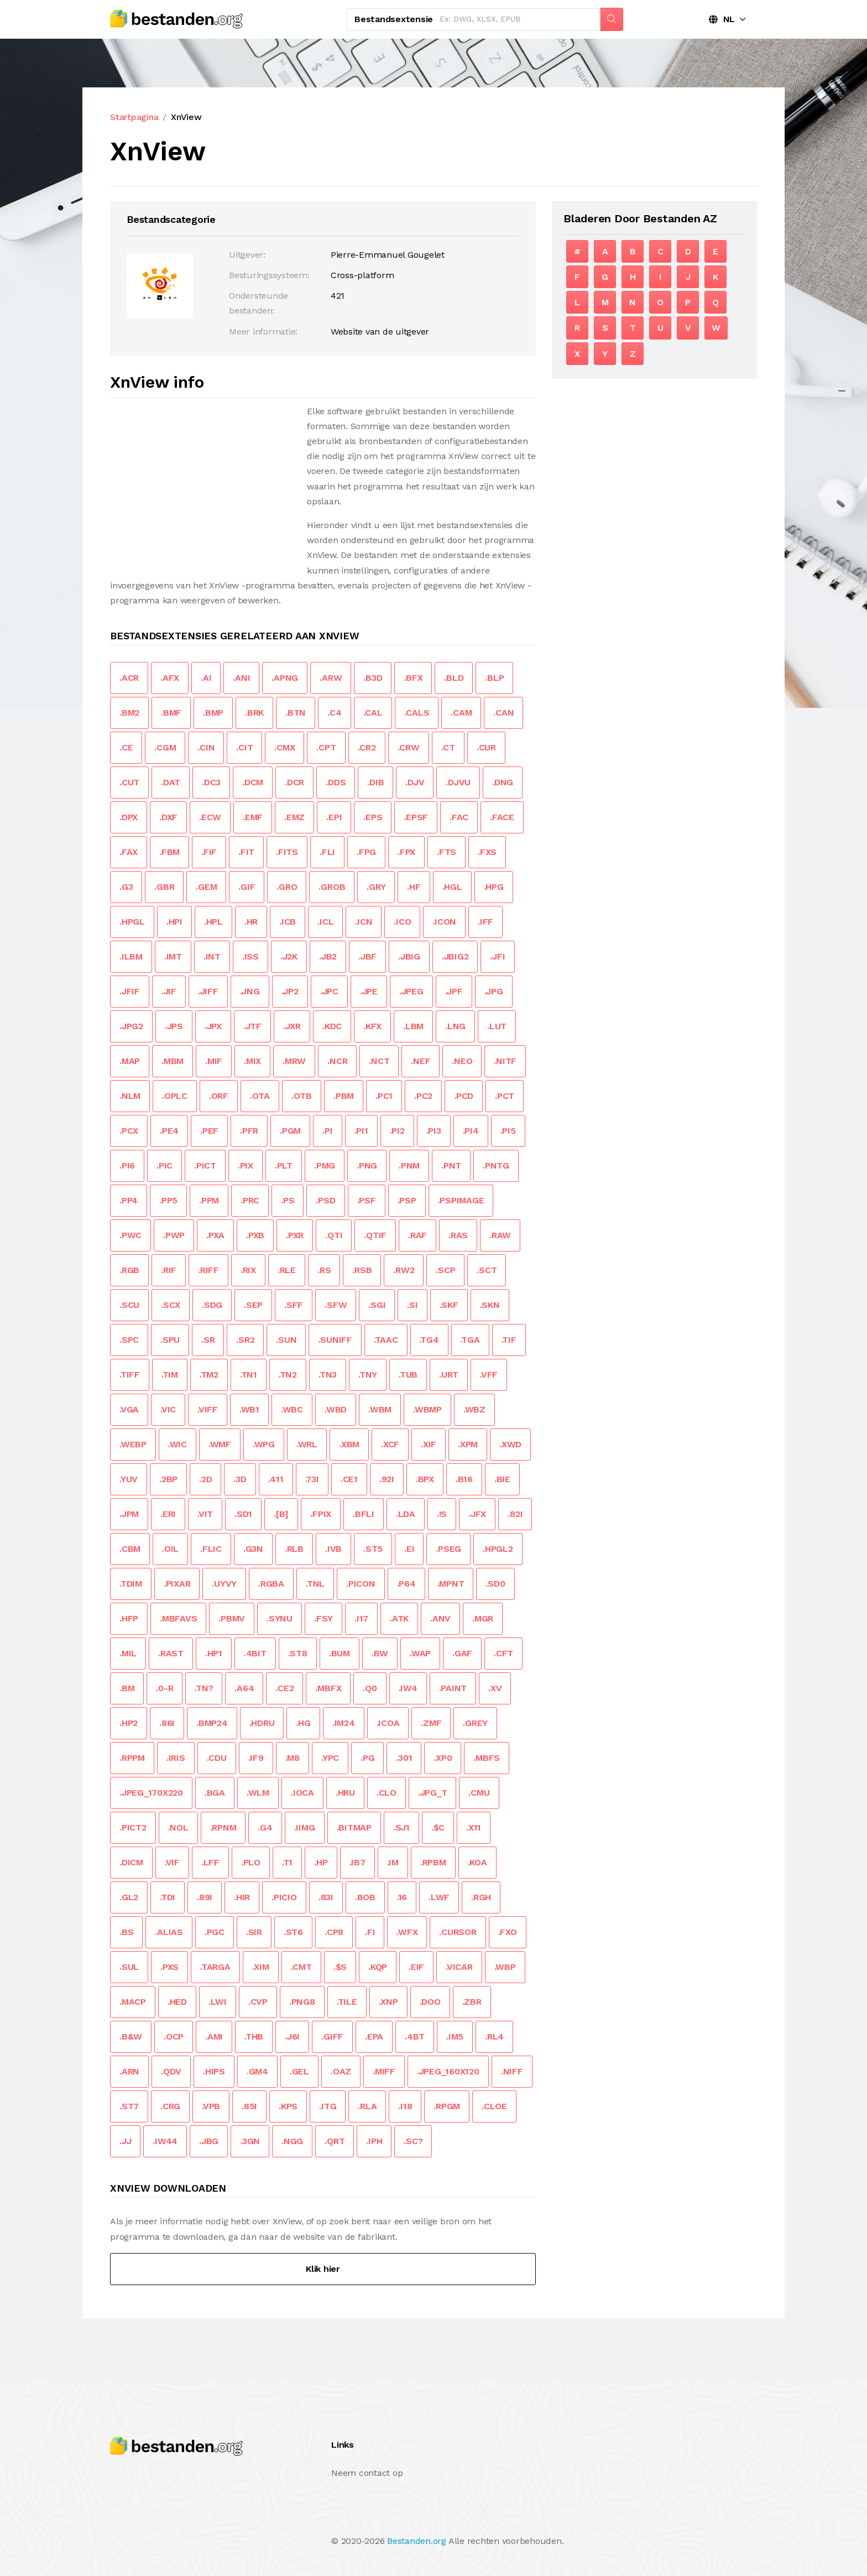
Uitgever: (247, 254)
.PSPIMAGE (461, 1200)
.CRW (409, 747)
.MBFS (486, 1758)
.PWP (174, 1235)
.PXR (295, 1235)
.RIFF (208, 1270)
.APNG (284, 677)
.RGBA (271, 1583)
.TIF (509, 1339)
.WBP (505, 1967)
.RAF (417, 1235)
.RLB (294, 1548)
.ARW (331, 677)
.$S (340, 1967)
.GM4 (257, 2071)
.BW (380, 1653)
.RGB (129, 1270)
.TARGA (215, 1967)
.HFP (128, 1618)
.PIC (164, 1165)
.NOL (178, 1827)
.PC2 (423, 1096)
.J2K (288, 956)
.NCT (379, 1061)
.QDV (171, 2071)
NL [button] (722, 19)
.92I (386, 1479)
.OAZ (341, 2071)
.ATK (399, 1618)
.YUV (128, 1479)
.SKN (490, 1305)
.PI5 (508, 1130)
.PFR (249, 1130)
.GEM (206, 887)
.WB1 (249, 1409)
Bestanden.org (416, 2541)
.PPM (209, 1200)
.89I (204, 1897)
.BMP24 (212, 1723)
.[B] (281, 1514)
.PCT (504, 1096)
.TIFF (129, 1374)
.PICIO (284, 1897)
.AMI (214, 2036)
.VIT (205, 1514)
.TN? (204, 1688)
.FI (370, 1932)
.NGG (292, 2141)
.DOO (430, 2001)
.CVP (258, 2001)
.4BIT (255, 1653)
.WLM (258, 1792)
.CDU (217, 1758)
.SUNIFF (335, 1339)
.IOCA (302, 1792)
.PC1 (384, 1096)
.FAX (128, 852)
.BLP (494, 677)
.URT (448, 1374)
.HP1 (213, 1653)
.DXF (168, 817)
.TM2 (209, 1374)
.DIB (375, 782)
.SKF (449, 1305)
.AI (206, 677)
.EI (409, 1548)
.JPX (213, 1026)
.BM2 (129, 712)
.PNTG (496, 1165)
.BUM (339, 1653)
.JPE (369, 991)
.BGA (215, 1792)
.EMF (253, 817)
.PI (327, 1130)
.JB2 (328, 956)
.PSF (366, 1200)
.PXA (215, 1235)
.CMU (478, 1792)
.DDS (336, 782)
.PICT (205, 1165)
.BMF (171, 712)
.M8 (292, 1758)
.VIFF (207, 1409)
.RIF (168, 1270)
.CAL (373, 712)
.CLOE (494, 2106)
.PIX (245, 1165)
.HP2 (128, 1723)
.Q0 (370, 1688)
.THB (253, 2036)
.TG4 (429, 1339)
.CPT (326, 747)
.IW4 (408, 1688)
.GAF (462, 1653)
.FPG (366, 852)
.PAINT (453, 1688)
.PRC (250, 1200)
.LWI (217, 2001)
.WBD (336, 1409)
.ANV (440, 1618)
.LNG (455, 1026)
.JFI (497, 956)
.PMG (324, 1165)
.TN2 (288, 1374)
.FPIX (320, 1514)
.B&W (130, 2036)
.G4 (265, 1827)
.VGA (129, 1409)
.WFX (406, 1932)
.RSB (362, 1270)
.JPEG (411, 991)
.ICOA (388, 1723)
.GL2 (128, 1897)
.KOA (477, 1862)
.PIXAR (177, 1583)
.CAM (461, 712)
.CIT (244, 747)
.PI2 (397, 1130)
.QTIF (375, 1235)
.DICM (131, 1862)
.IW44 (165, 2141)
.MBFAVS (178, 1618)
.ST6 (293, 1932)
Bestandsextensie (393, 19)
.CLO (386, 1792)
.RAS (458, 1235)
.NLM (129, 1096)
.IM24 (343, 1723)
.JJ (125, 2141)
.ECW (210, 817)
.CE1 (349, 1479)
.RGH (481, 1897)
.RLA (367, 2106)
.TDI (167, 1897)
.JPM (129, 1514)
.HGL (452, 887)
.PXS (169, 1967)
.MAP (129, 1061)
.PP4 (128, 1200)
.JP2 (290, 991)
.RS (324, 1270)
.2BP (168, 1479)
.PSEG (448, 1548)
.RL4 (494, 2036)
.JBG (208, 2141)
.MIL (128, 1653)
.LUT (496, 1026)
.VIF (172, 1862)
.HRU (345, 1792)
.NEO (462, 1061)
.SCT (487, 1270)
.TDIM (130, 1583)
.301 (404, 1758)
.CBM (129, 1548)
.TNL (315, 1583)
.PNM (409, 1165)
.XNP (388, 2001)
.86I (167, 1723)
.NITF (505, 1061)
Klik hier (323, 2269)
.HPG (494, 887)
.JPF (454, 991)
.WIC (177, 1444)
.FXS (487, 852)
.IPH (374, 2141)
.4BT (415, 2036)
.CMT (301, 1967)
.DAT (170, 782)
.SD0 (495, 1583)
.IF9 (256, 1758)
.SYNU (280, 1618)
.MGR (482, 1618)
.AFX (169, 677)
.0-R (164, 1688)
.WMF (219, 1444)
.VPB (211, 2106)
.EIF (416, 1967)
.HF (413, 887)
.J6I (292, 2036)
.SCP (445, 1270)
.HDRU (262, 1723)
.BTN (295, 712)
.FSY (323, 1618)
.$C (438, 1827)
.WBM (379, 1409)
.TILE (347, 2001)
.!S (442, 1514)
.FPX (406, 852)
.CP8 (334, 1932)
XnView (186, 117)
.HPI (174, 921)
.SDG (212, 1305)
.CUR (486, 747)
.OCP (174, 2036)
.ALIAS (169, 1932)
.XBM (349, 1444)
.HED (177, 2001)
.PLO (250, 1862)
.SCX (170, 1305)
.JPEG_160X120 (448, 2071)
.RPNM (223, 1827)
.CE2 (284, 1688)
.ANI (241, 677)
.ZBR (472, 2001)
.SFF (293, 1305)
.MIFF (384, 2071)
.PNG (367, 1165)
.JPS (174, 1026)
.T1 (287, 1862)
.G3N (253, 1548)
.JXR (292, 1026)
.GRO (286, 887)
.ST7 (129, 2106)
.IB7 (357, 1862)
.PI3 (433, 1130)
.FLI (327, 852)
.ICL (325, 921)
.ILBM (131, 956)
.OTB (301, 1096)
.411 (276, 1479)
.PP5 (168, 1200)
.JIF (168, 991)
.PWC (130, 1235)
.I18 (405, 2106)
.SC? (413, 2141)
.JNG (250, 991)
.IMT (173, 956)
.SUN (286, 1339)
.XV (495, 1688)
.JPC (329, 991)
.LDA (405, 1514)
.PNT (451, 1165)
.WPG (264, 1444)
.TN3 (327, 1374)
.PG (367, 1758)
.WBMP (427, 1409)
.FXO (507, 1932)
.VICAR (459, 1967)
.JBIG (409, 956)
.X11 (473, 1827)
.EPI (334, 817)
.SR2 (245, 1339)
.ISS (250, 956)
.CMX (284, 747)
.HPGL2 (498, 1548)
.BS (126, 1932)
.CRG (170, 2106)
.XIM (260, 1967)
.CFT (503, 1653)
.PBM (343, 1096)
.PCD (463, 1096)
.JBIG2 (455, 956)
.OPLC (174, 1096)
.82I (515, 1514)
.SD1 (243, 1514)
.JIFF (208, 991)
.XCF (390, 1444)
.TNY (367, 1374)
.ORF (218, 1096)
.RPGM (446, 2106)
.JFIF (129, 991)
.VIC (168, 1409)
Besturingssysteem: (269, 275)
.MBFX (328, 1688)
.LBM (413, 1026)
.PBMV (231, 1618)
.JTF (252, 1026)
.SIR (254, 1932)
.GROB (331, 887)
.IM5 (454, 2036)
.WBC (292, 1409)
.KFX (372, 1026)
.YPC (330, 1758)
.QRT (334, 2141)
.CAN (503, 712)
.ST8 (297, 1653)
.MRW (294, 1061)
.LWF (439, 1897)
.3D (239, 1479)
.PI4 (471, 1130)
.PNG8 (302, 2001)
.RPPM (132, 1758)
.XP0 (442, 1758)
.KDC (332, 1026)
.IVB (333, 1548)
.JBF (367, 956)
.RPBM (433, 1862)
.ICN (363, 921)
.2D (205, 1479)
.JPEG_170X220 (151, 1792)
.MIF (213, 1061)
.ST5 (373, 1548)
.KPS (288, 2106)
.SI (412, 1305)
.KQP (377, 1967)
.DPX (128, 817)
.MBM (172, 1061)
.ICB (287, 921)
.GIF (246, 887)
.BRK (254, 712)
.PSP (407, 1200)
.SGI (376, 1305)
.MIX (252, 1061)
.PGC (214, 1932)
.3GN (250, 2141)
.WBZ (474, 1409)
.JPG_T (432, 1792)
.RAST (171, 1653)
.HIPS (214, 2071)
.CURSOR (457, 1932)
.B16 (464, 1479)
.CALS (417, 712)
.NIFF (512, 2071)
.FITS (287, 852)
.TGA (470, 1339)
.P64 (406, 1583)
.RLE (287, 1270)
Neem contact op (367, 2473)
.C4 (334, 712)
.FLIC (211, 1548)
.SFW (336, 1305)
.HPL (213, 921)
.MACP (132, 2001)
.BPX (425, 1479)
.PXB (255, 1235)
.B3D (372, 677)
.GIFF (332, 2036)
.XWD (510, 1444)
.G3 (126, 887)
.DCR (294, 782)
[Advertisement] (203, 481)
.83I (325, 1897)
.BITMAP (354, 1827)
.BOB (365, 1897)
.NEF (420, 1061)
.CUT (129, 782)
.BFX (413, 677)
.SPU (170, 1339)
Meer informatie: (263, 331)
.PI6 (127, 1165)
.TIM (169, 1374)
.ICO (402, 921)
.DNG (502, 782)
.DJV (414, 782)
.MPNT (450, 1583)
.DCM (252, 782)
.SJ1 (401, 1827)
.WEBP (133, 1444)
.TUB (408, 1374)
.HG (303, 1723)
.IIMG (304, 1827)
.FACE (502, 817)
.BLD (453, 677)
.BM (126, 1688)
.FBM (169, 852)
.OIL (170, 1548)
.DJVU (458, 782)
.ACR (129, 677)
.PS (287, 1200)
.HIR (242, 1897)
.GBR (164, 887)
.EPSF (416, 817)
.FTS (446, 852)
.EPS (372, 817)
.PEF (209, 1130)
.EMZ (294, 817)
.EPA (374, 2036)
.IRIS (175, 1758)
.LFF (210, 1862)
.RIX (248, 1270)
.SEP (253, 1305)
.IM (393, 1862)
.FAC (459, 817)
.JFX (477, 1514)
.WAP (420, 1653)
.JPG (493, 991)
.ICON (444, 921)
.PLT (284, 1165)
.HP (320, 1862)
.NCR (337, 1061)
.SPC (129, 1339)
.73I (312, 1479)
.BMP (213, 712)
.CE (126, 747)
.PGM (290, 1130)
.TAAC (386, 1339)
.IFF (485, 921)
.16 (402, 1897)
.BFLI (363, 1514)
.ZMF (431, 1723)
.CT (448, 747)
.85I (249, 2106)
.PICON (360, 1583)
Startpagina (134, 117)
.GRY (376, 887)
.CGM (165, 747)
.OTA (260, 1096)
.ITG (327, 2106)
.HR (251, 921)
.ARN (129, 2071)
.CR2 (367, 747)
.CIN (206, 747)
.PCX (128, 1130)
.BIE (502, 1479)
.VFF (489, 1374)
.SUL (129, 1967)
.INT (212, 956)
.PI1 (361, 1130)
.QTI (333, 1235)
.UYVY (224, 1583)
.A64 (244, 1688)
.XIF (428, 1444)
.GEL (299, 2071)
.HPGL (132, 921)
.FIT (246, 852)
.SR (208, 1339)
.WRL (306, 1444)
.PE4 (169, 1130)
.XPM (468, 1444)
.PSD (325, 1200)
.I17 (361, 1618)
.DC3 (211, 782)
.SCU (129, 1305)
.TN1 (248, 1374)
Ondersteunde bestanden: (258, 303)
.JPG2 (131, 1026)
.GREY (475, 1723)
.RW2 (403, 1270)
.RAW (500, 1235)
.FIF (209, 852)
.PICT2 (133, 1827)
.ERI (168, 1514)
